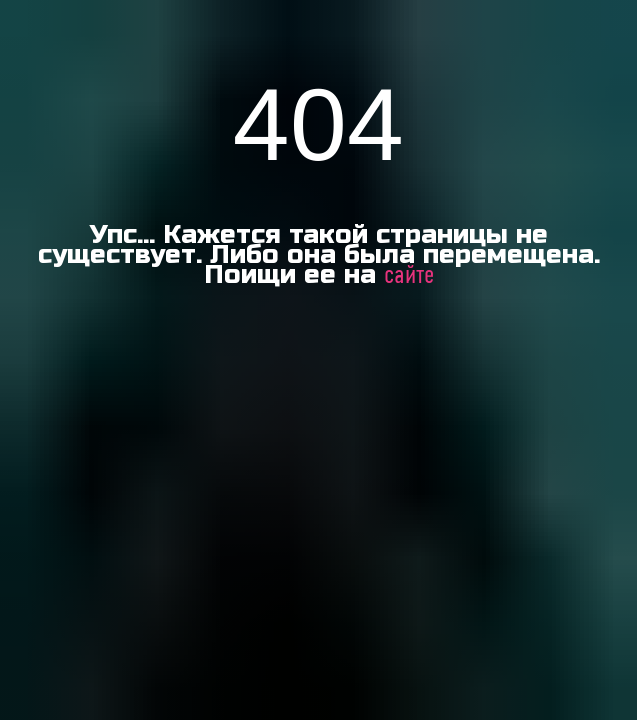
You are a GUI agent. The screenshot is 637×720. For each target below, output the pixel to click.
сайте (409, 276)
